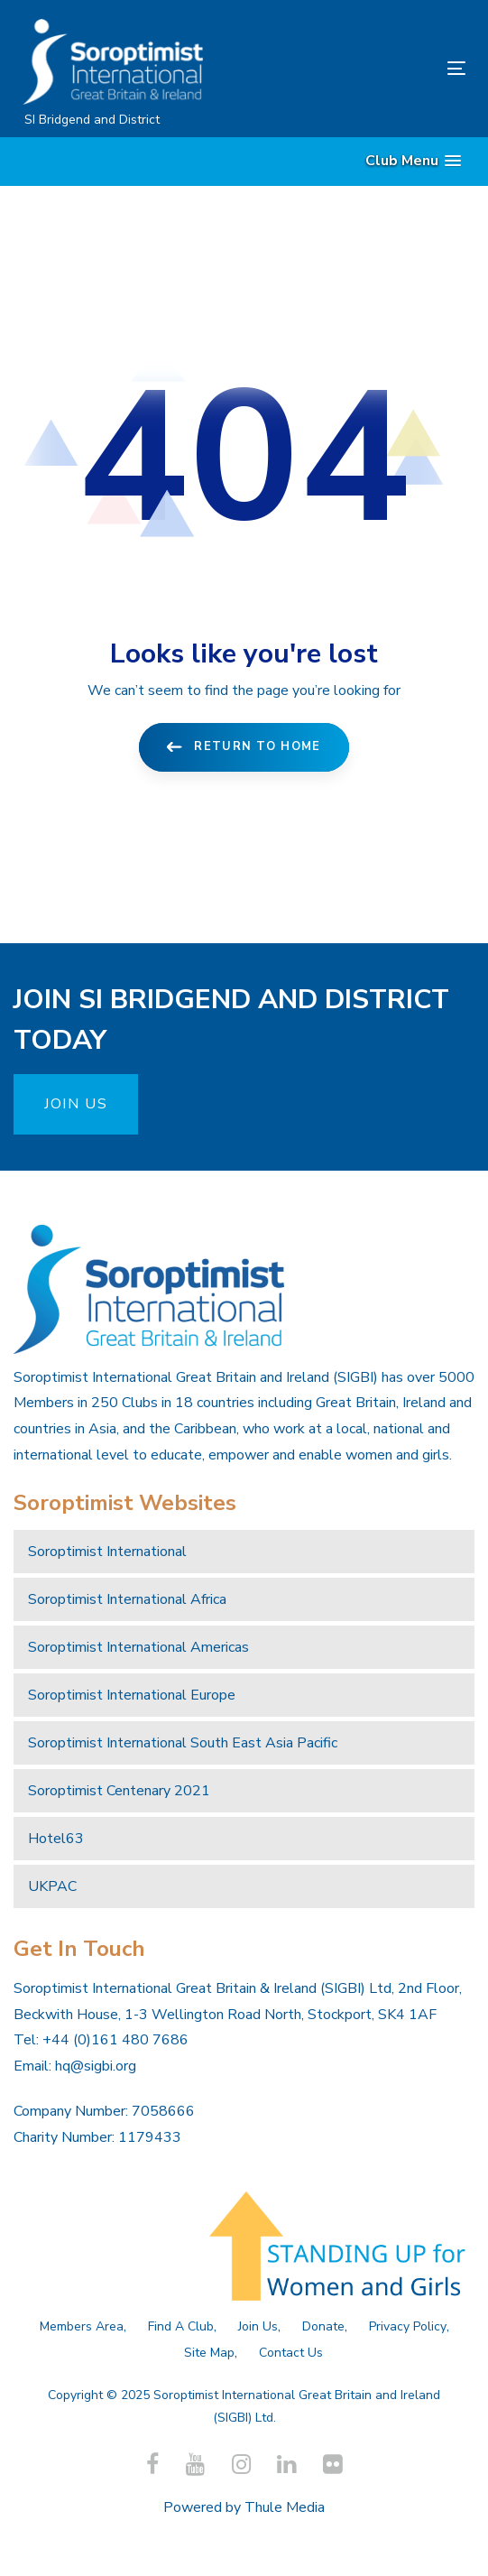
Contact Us (291, 2352)
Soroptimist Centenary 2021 (119, 1791)
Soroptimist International (107, 1551)
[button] (413, 161)
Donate (323, 2326)
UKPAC (52, 1886)
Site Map (209, 2352)
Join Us (258, 2326)
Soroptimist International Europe (131, 1695)
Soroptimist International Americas (138, 1647)
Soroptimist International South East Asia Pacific (182, 1743)
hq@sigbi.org (95, 2066)
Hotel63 (56, 1839)
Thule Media (284, 2507)
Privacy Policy (408, 2326)
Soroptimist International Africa (127, 1599)
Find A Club (181, 2326)
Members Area (82, 2326)
